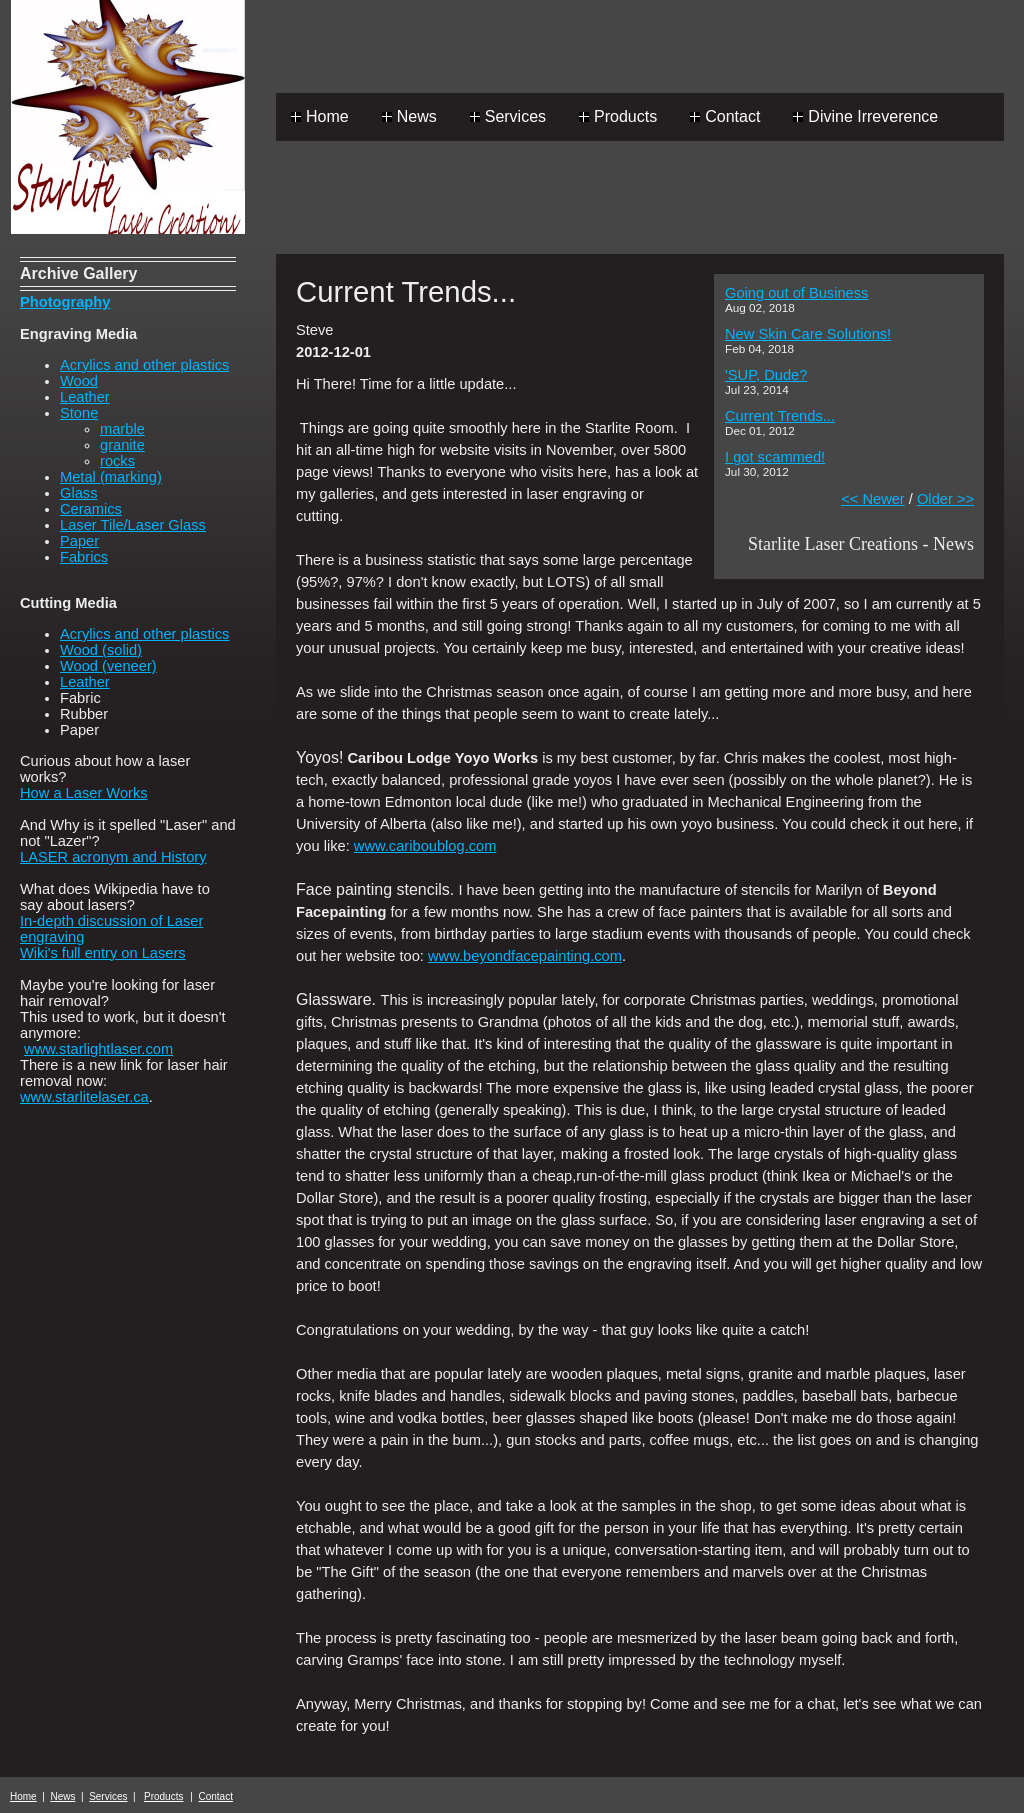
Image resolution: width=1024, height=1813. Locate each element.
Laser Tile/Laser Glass (133, 525)
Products (625, 116)
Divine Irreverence (873, 116)
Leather (85, 397)
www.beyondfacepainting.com (525, 956)
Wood (79, 381)
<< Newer (873, 499)
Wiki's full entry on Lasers (103, 953)
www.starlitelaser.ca (84, 1097)
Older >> (945, 499)
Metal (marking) (111, 477)
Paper (79, 541)
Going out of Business (796, 293)
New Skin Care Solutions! (808, 334)
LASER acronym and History (113, 857)
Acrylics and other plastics (144, 365)
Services (515, 116)
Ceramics (91, 509)
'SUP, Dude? (766, 375)
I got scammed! (775, 457)
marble (122, 429)
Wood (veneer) (108, 666)
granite (122, 445)
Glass (78, 493)
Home (327, 116)
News (417, 116)
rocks (117, 461)
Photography (65, 302)
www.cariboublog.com (425, 846)
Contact (732, 116)
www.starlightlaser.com (98, 1049)
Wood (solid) (101, 650)
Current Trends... (780, 416)
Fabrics (84, 557)
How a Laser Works (84, 793)
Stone (79, 413)
